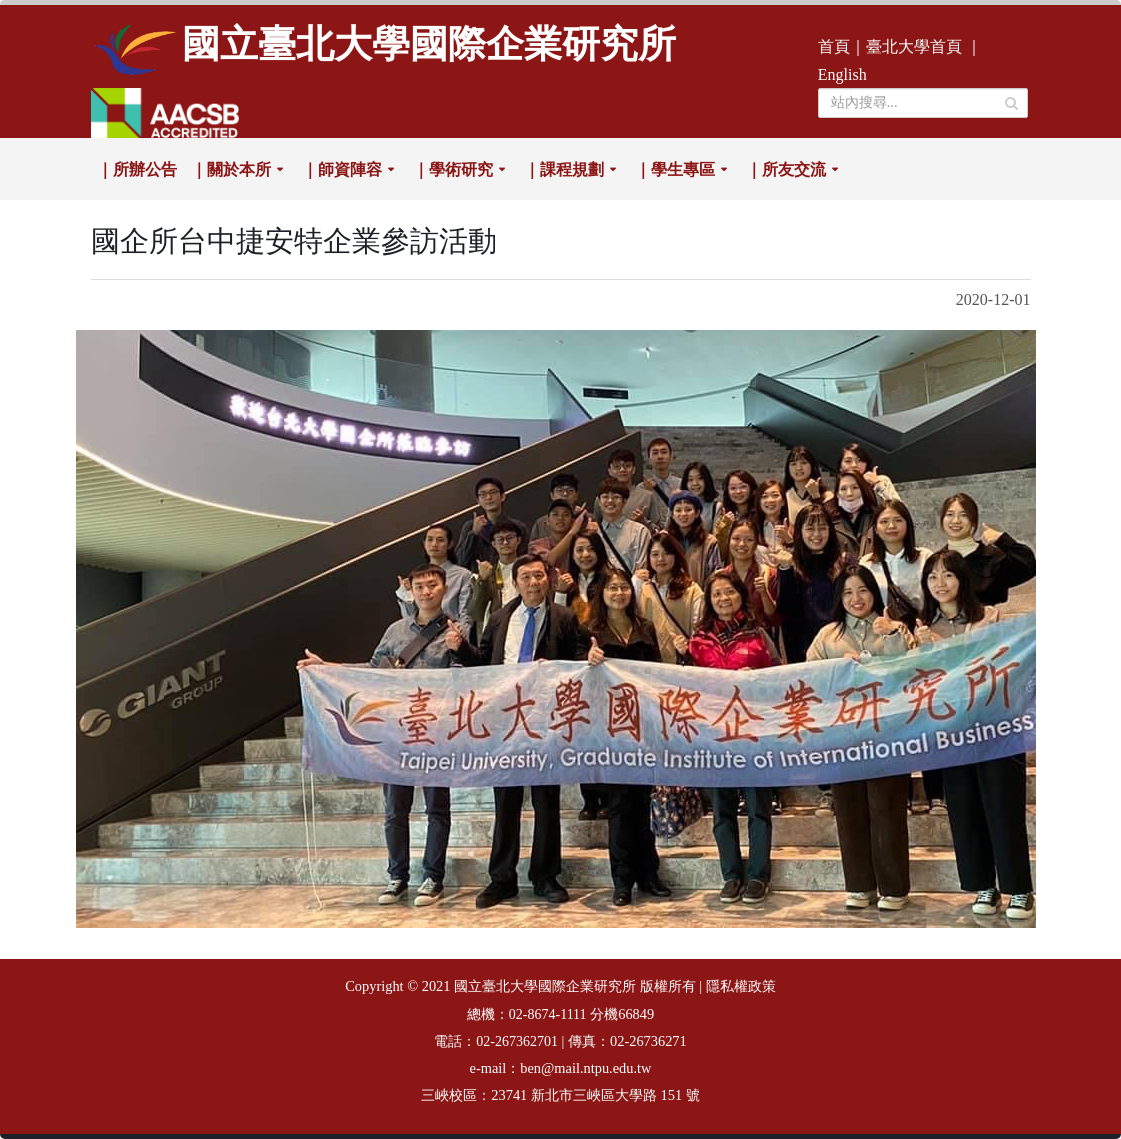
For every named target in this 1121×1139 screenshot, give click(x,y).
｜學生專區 (675, 169)
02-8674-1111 (548, 1014)
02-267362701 (517, 1041)
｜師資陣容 (342, 169)
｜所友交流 (786, 169)
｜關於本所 (231, 169)
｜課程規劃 (564, 169)
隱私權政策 (741, 986)
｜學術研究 (453, 169)
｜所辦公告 (137, 169)
